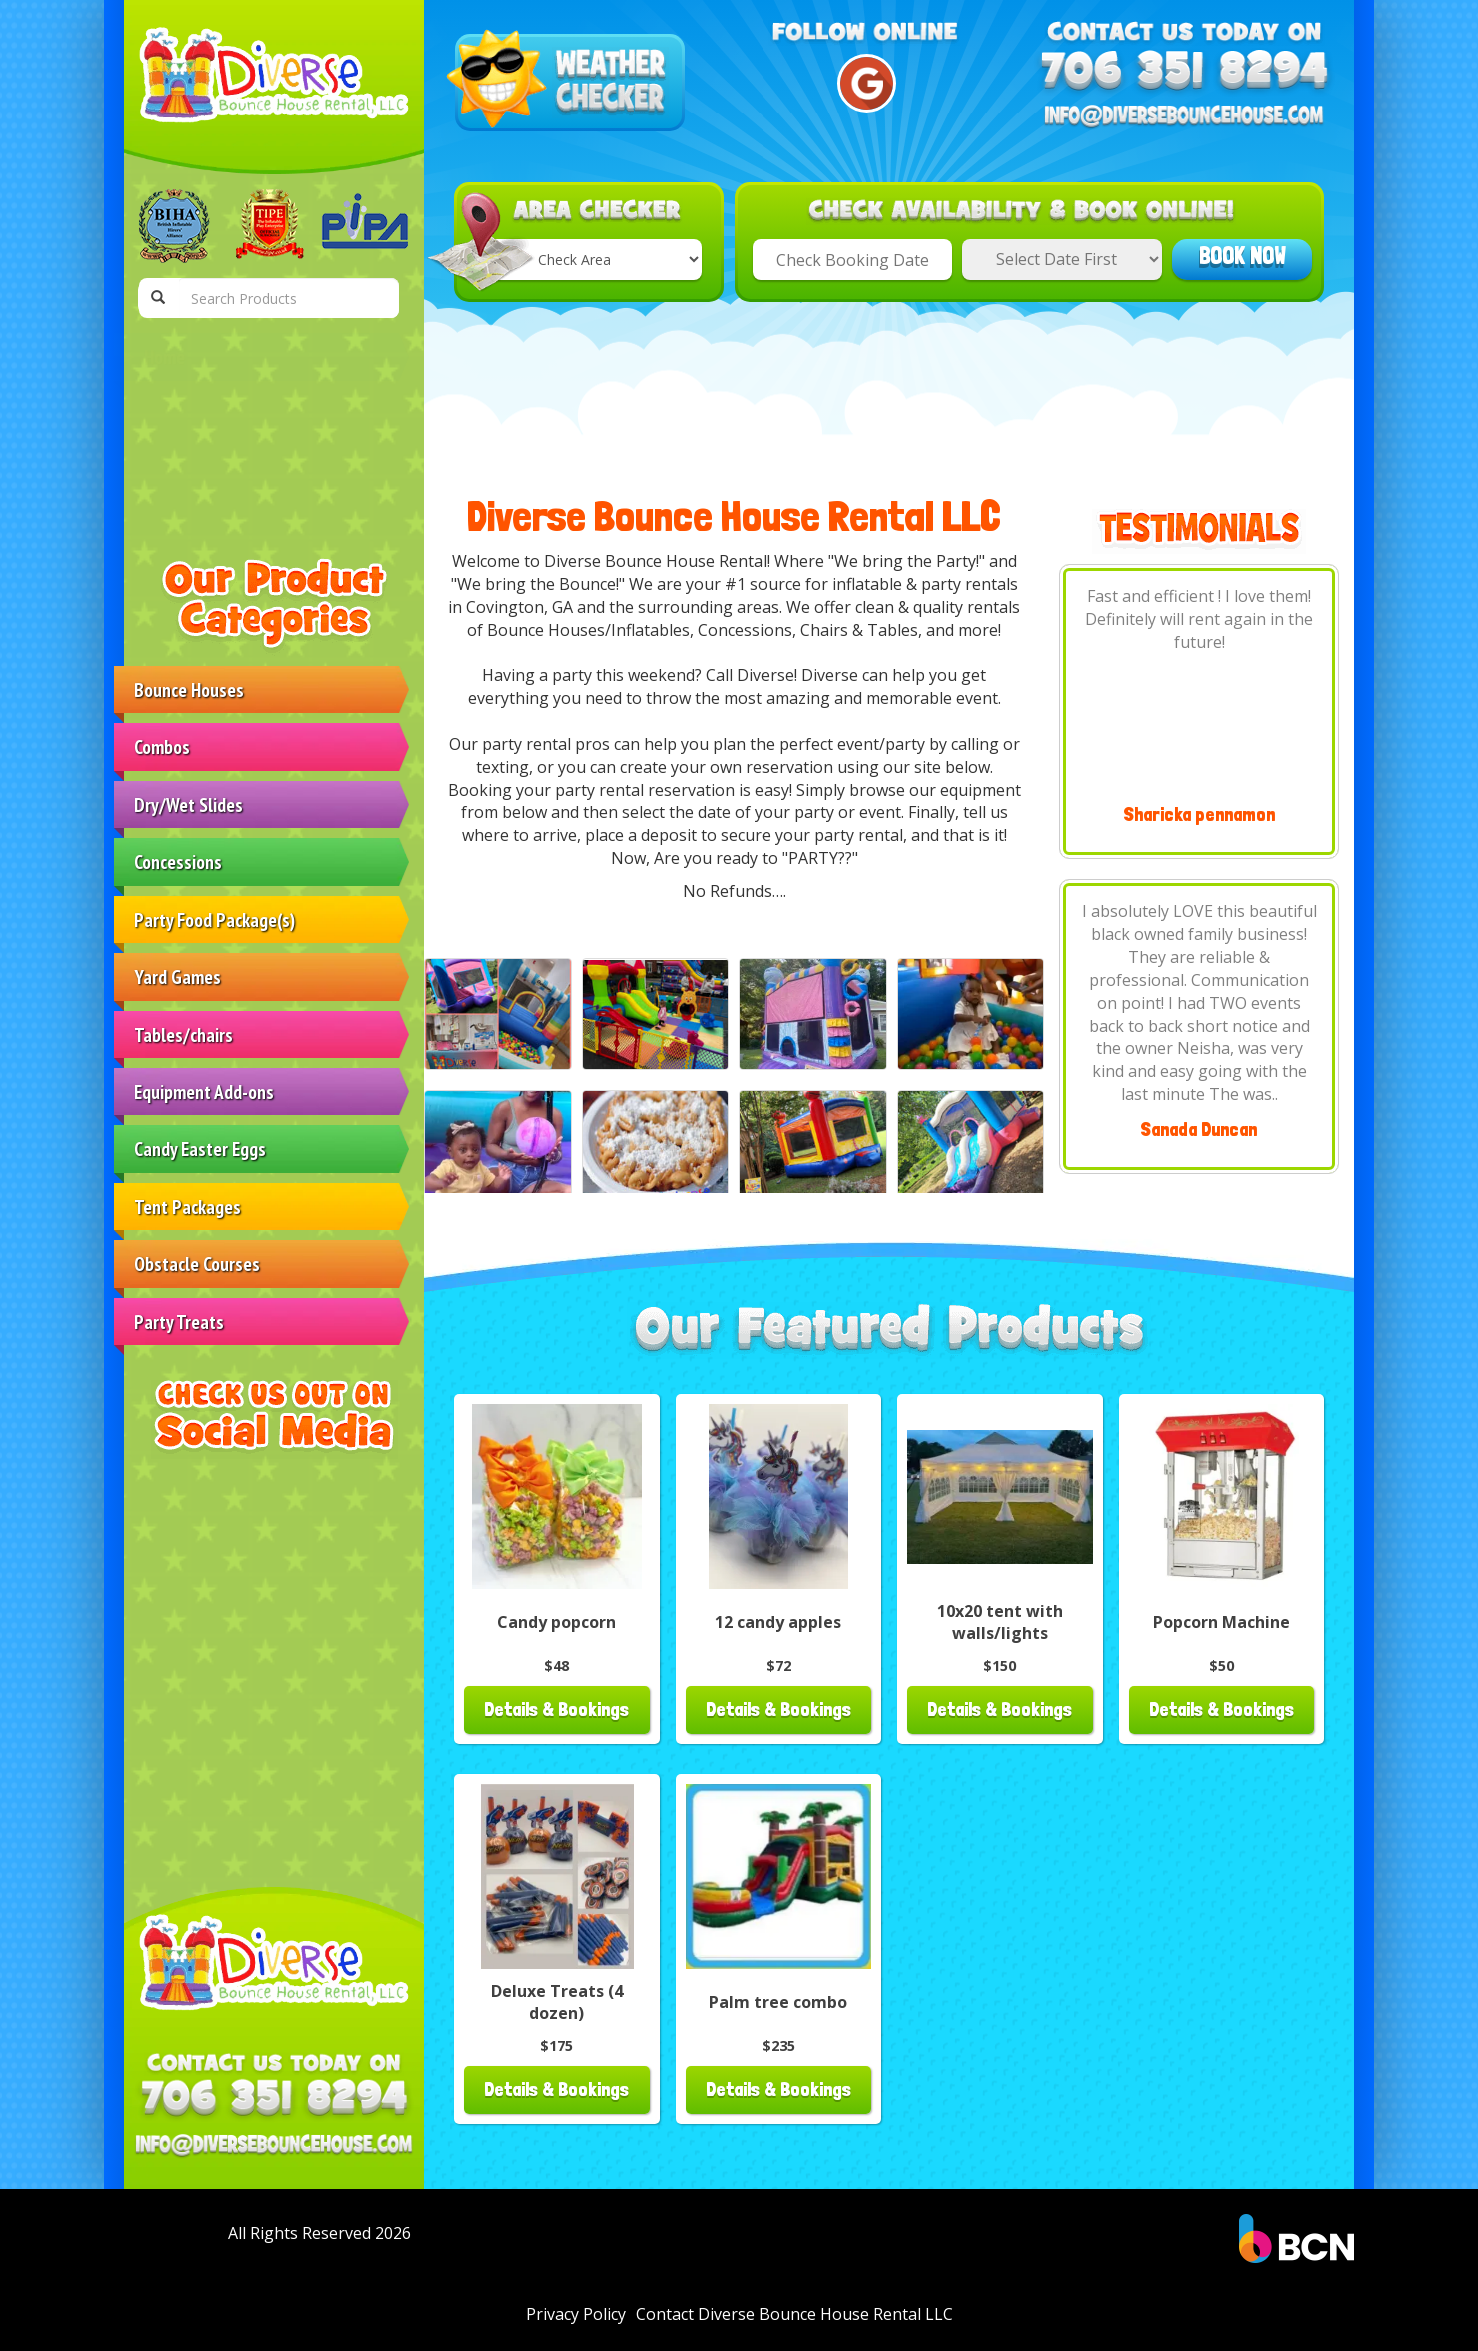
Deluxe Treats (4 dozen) (557, 2002)
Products (173, 414)
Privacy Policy (576, 2314)
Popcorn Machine (1221, 1622)
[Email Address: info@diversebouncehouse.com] (274, 2146)
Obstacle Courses (197, 1263)
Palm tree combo (778, 2002)
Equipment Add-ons (204, 1091)
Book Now (1242, 255)
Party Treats (179, 1321)
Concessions (178, 861)
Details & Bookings (556, 1709)
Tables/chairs (183, 1034)
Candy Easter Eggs (200, 1148)
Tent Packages (187, 1206)
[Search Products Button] (158, 298)
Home (164, 356)
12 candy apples (778, 1622)
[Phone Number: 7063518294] (274, 2099)
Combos (162, 746)
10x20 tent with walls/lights (1000, 1622)
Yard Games (177, 976)
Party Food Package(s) (214, 919)
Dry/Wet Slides (188, 804)
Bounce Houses (189, 689)
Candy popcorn (556, 1622)
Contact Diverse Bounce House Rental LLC (244, 485)
